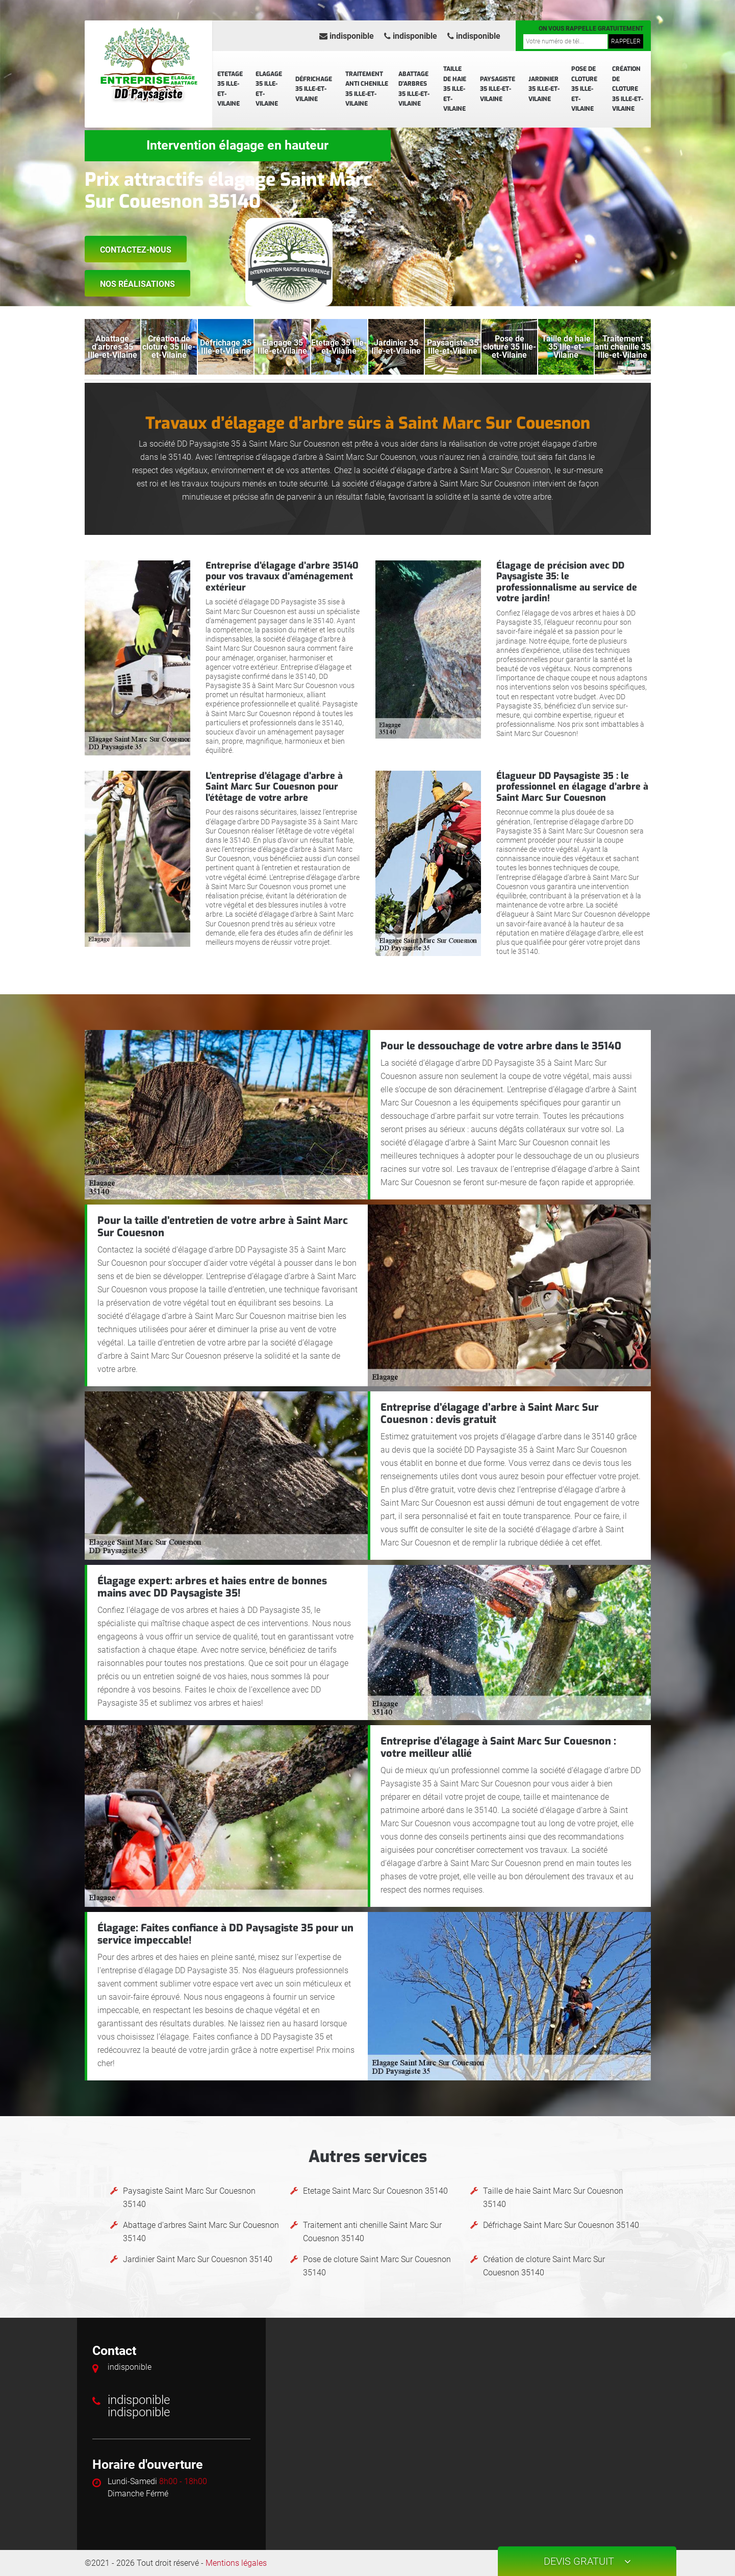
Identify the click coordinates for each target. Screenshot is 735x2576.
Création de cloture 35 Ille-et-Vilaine (627, 89)
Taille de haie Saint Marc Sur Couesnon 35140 (553, 2197)
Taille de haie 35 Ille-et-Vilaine (454, 89)
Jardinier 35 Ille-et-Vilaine (544, 89)
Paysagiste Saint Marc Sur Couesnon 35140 (189, 2197)
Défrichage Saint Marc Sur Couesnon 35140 (561, 2225)
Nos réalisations (137, 284)
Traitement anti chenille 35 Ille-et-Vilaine (366, 89)
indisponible (346, 36)
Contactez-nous (135, 250)
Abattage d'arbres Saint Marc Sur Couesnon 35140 (201, 2231)
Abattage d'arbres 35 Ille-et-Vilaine (413, 89)
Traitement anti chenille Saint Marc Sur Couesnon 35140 (372, 2231)
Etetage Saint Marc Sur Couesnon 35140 (375, 2191)
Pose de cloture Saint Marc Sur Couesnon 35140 (377, 2265)
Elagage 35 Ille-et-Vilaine (269, 89)
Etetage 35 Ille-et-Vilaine (230, 89)
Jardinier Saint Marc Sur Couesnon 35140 (197, 2259)
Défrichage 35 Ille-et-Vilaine (313, 89)
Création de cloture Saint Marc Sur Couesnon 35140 (544, 2265)
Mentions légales (236, 2563)
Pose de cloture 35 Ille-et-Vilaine (584, 89)
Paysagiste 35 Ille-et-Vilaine (497, 89)
